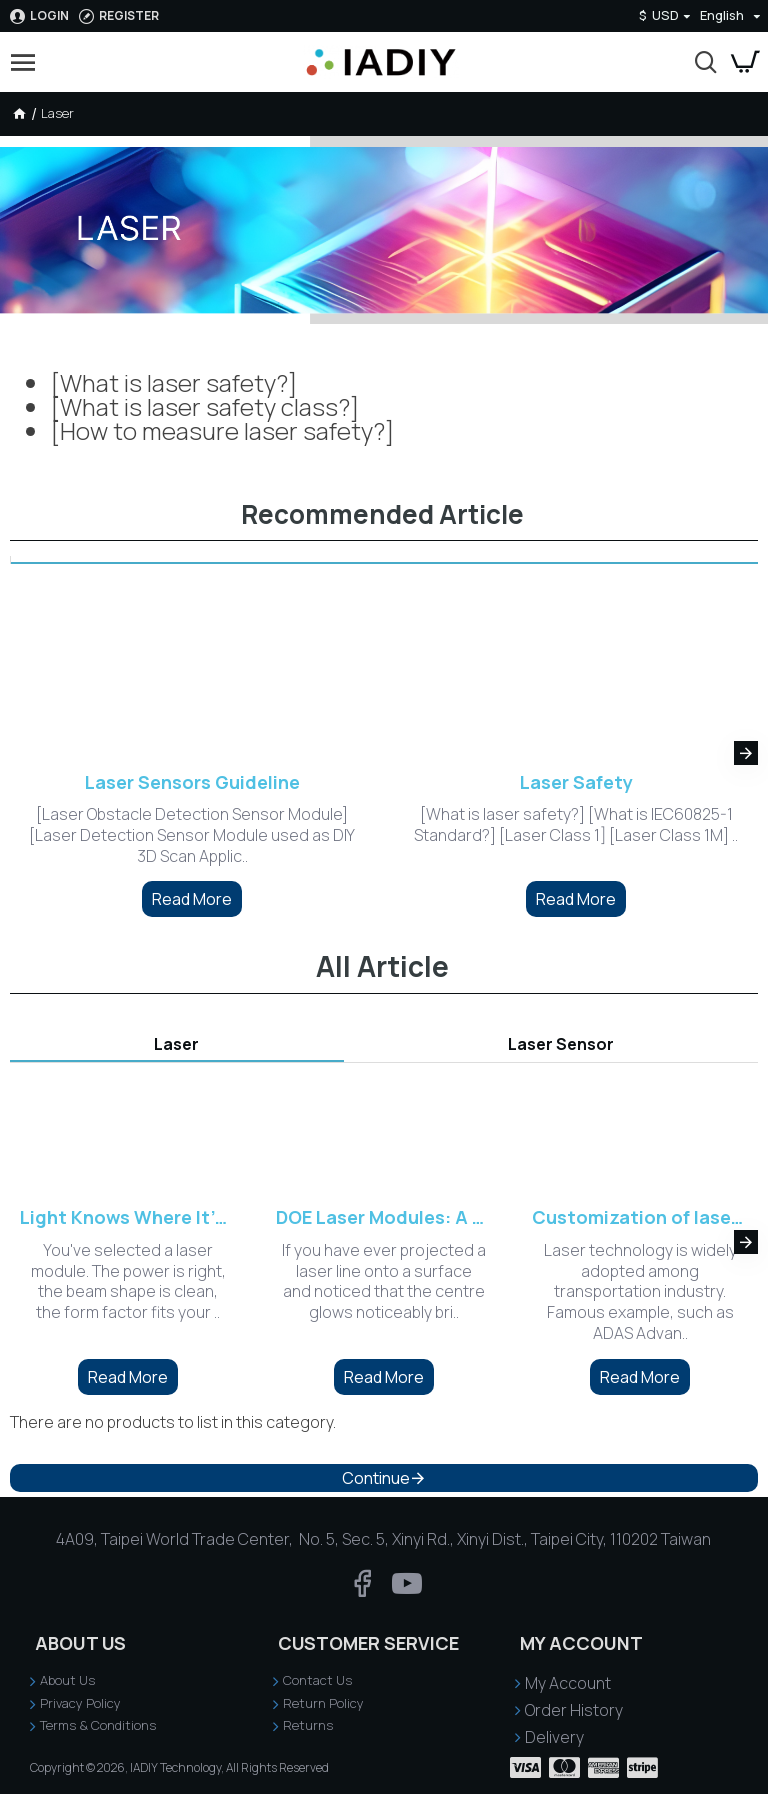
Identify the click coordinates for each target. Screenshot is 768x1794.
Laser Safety (576, 782)
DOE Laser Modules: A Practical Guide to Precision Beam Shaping (384, 1217)
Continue (376, 1478)
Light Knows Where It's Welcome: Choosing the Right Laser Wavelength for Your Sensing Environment (128, 1217)
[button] (746, 753)
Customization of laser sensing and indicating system (640, 1217)
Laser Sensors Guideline (192, 782)
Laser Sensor (561, 1044)
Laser (176, 1044)
